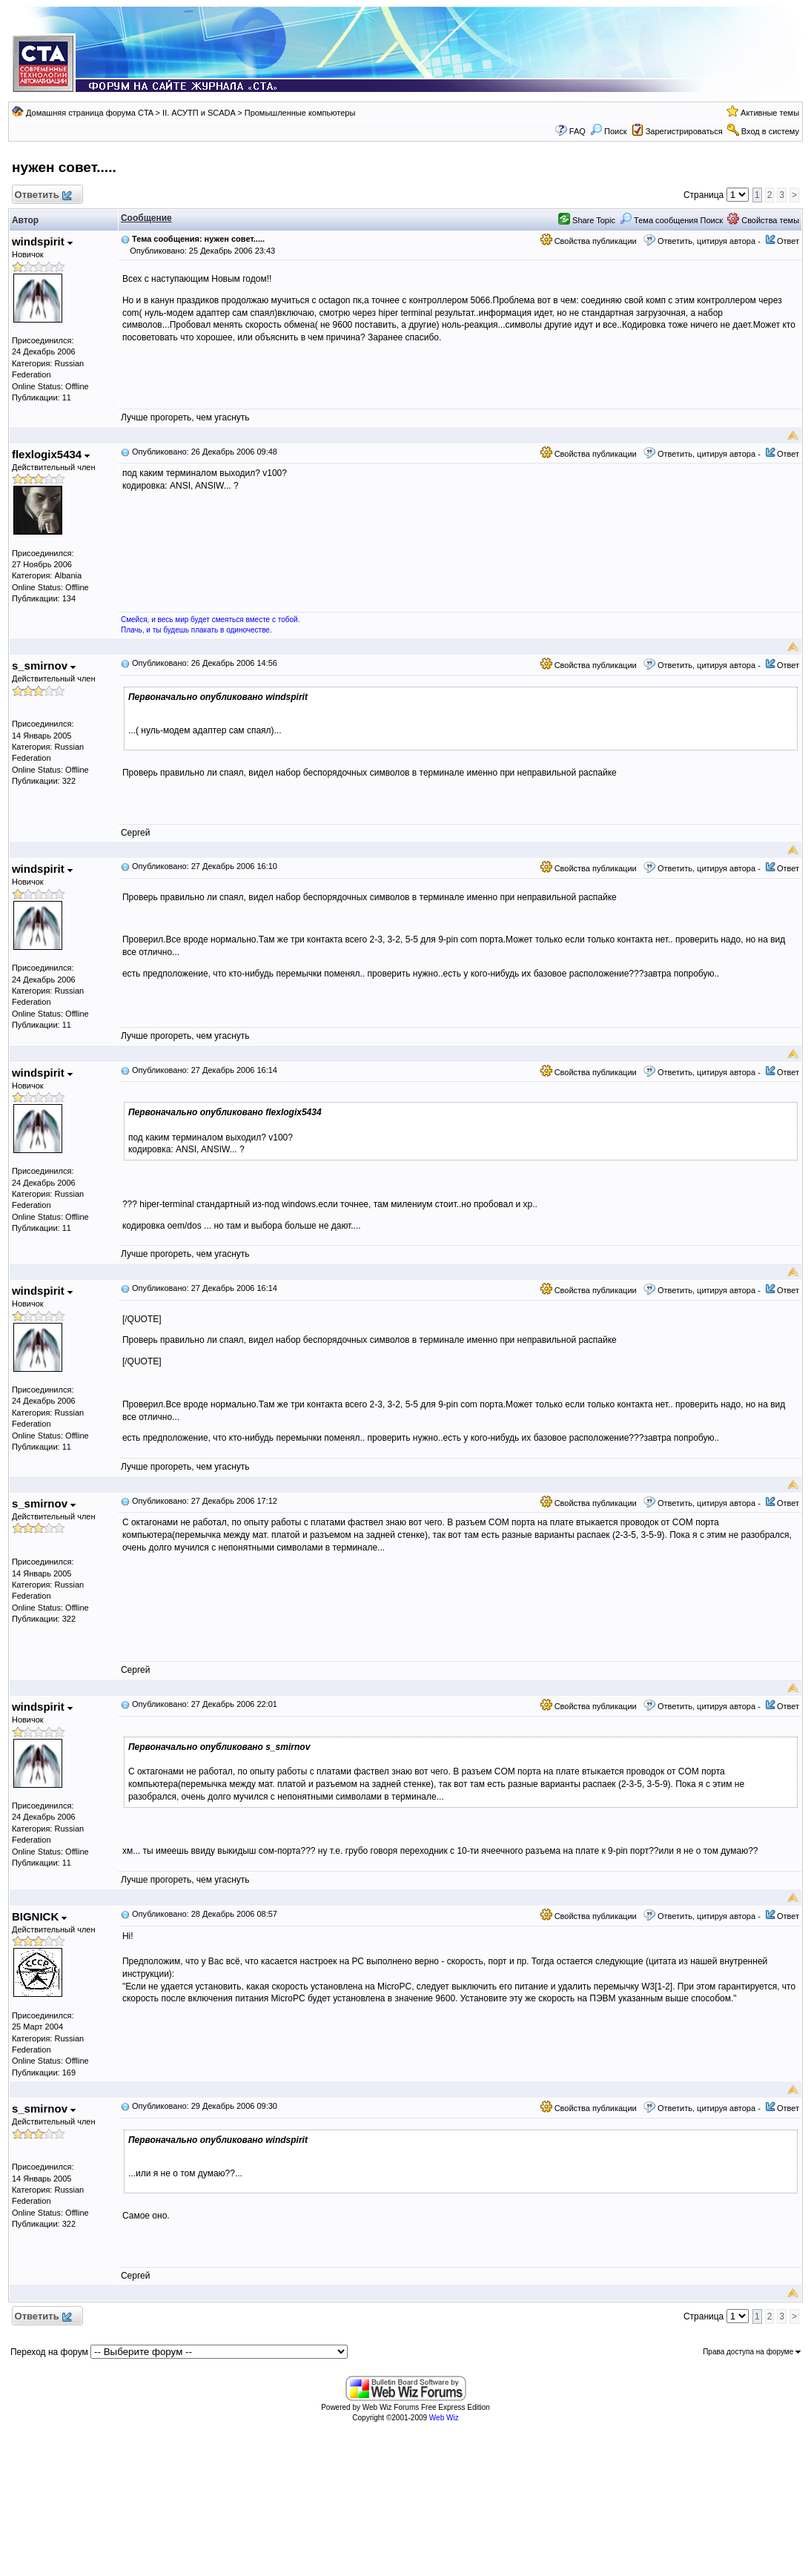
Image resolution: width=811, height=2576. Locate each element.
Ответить (42, 195)
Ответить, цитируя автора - (709, 241)
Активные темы (770, 112)
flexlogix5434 (51, 454)
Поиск (608, 131)
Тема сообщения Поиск (671, 220)
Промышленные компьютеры (300, 112)
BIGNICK (39, 1916)
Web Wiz (444, 2418)
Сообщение (146, 218)
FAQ (577, 131)
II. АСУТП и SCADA (198, 112)
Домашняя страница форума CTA (89, 112)
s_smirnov (44, 665)
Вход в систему (770, 131)
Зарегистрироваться (684, 131)
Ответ (788, 241)
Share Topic (586, 220)
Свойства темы (763, 220)
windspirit (42, 241)
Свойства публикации (588, 241)
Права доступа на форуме (752, 2352)
